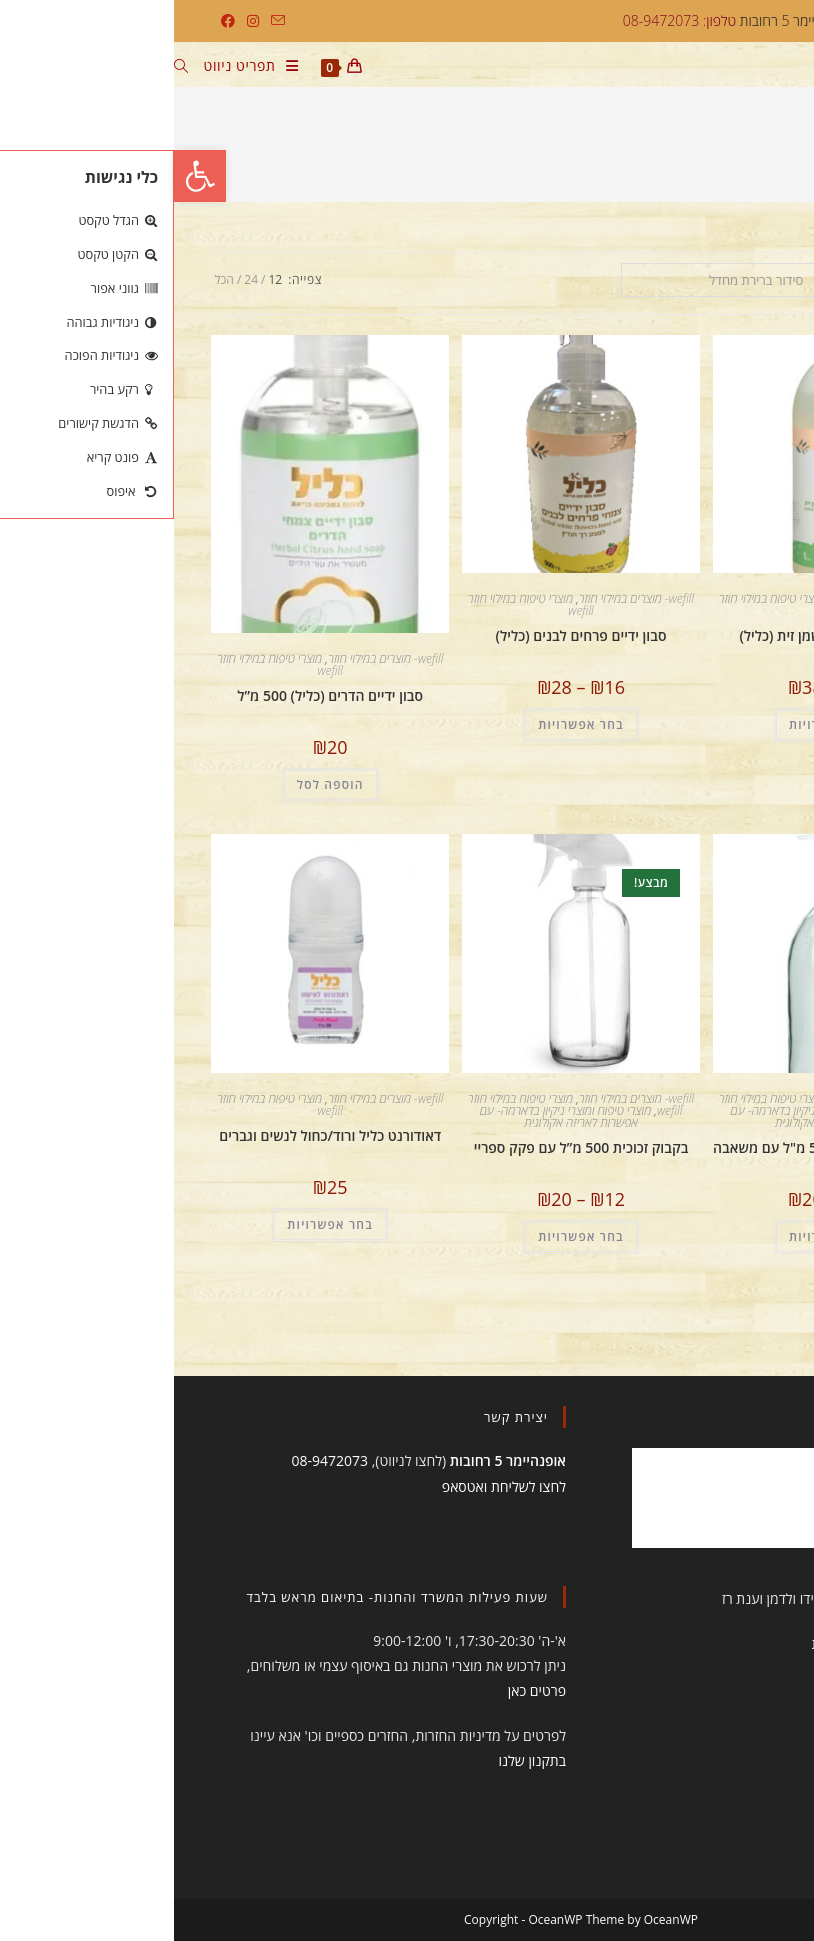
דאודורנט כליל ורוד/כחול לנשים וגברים (156, 1135)
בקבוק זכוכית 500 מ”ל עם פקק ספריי (407, 1147)
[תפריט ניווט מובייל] (85, 68)
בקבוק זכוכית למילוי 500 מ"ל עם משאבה (658, 1147)
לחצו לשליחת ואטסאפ (330, 1486)
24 (77, 279)
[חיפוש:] (15, 68)
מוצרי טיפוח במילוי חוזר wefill (608, 604)
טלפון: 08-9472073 (505, 20)
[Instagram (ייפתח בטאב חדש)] (79, 21)
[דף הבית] (766, 152)
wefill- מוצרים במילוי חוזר (714, 598)
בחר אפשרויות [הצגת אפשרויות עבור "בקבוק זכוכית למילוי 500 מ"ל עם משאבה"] (658, 1236)
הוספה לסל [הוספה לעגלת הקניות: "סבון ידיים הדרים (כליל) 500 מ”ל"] (156, 784)
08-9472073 (155, 1460)
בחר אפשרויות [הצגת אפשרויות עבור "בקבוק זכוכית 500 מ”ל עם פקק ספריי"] (407, 1236)
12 (101, 279)
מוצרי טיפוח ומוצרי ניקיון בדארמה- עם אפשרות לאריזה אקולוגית (642, 1116)
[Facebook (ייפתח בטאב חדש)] (54, 21)
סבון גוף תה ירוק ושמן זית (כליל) (657, 635)
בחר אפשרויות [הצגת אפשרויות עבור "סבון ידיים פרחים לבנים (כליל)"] (407, 724)
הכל (50, 279)
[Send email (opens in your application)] (101, 21)
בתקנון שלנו (359, 1760)
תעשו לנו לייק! (696, 1417)
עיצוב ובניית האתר (706, 1598)
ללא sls (665, 152)
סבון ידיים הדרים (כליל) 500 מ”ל (156, 695)
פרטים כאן (363, 1690)
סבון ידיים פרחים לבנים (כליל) (407, 635)
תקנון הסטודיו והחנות (698, 1643)
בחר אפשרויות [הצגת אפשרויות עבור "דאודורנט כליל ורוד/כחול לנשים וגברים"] (156, 1224)
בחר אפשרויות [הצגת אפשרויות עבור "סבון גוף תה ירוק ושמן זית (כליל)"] (658, 724)
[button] (26, 176)
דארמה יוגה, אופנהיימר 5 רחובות (665, 20)
